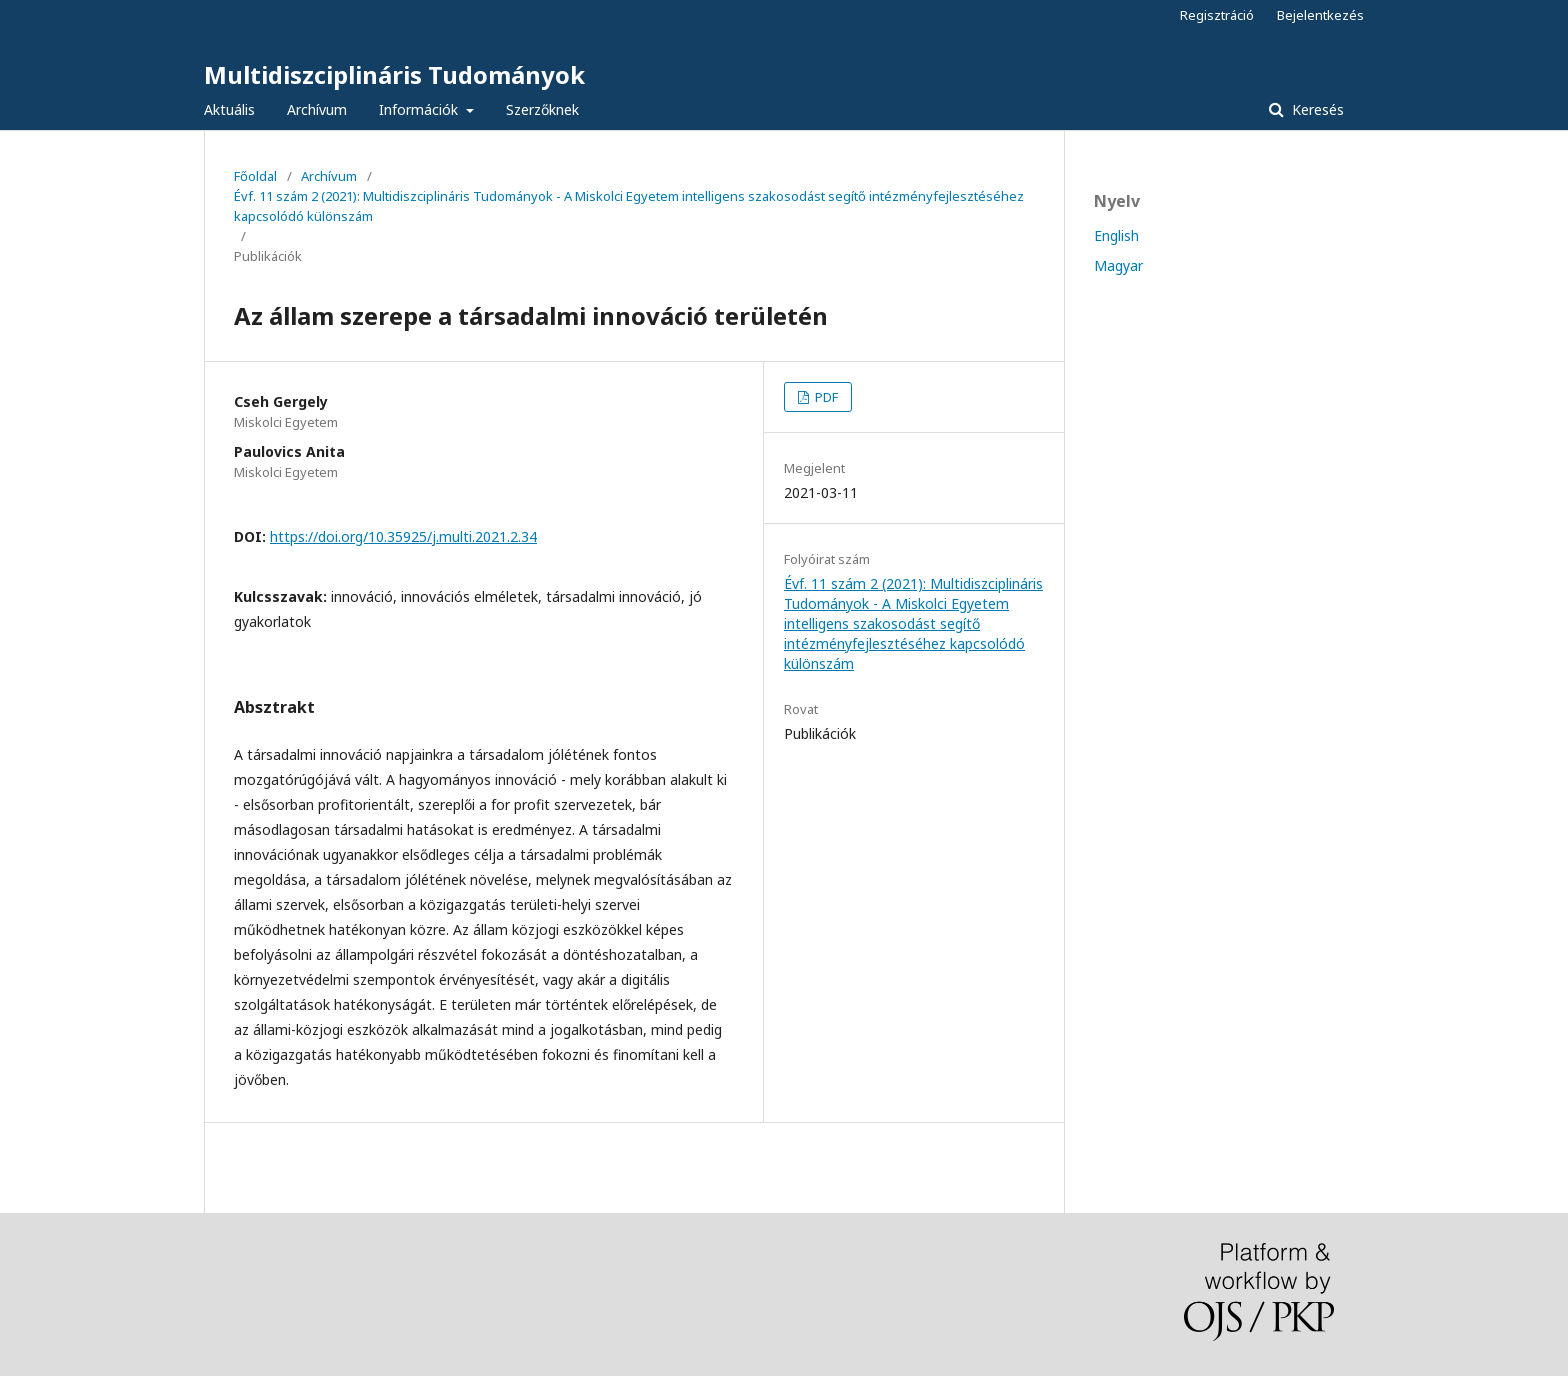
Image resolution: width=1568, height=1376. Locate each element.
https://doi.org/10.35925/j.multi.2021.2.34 (403, 536)
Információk (420, 109)
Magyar (1118, 265)
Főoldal (255, 176)
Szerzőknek (542, 109)
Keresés (1316, 109)
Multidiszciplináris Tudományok (394, 74)
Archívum (317, 109)
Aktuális (229, 109)
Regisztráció (1217, 15)
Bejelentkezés (1320, 15)
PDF (825, 397)
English (1116, 235)
